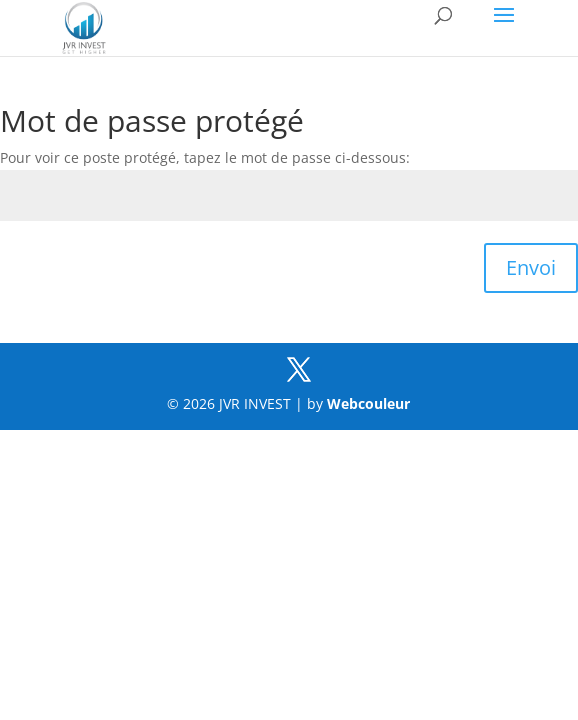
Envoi (531, 267)
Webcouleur (368, 403)
